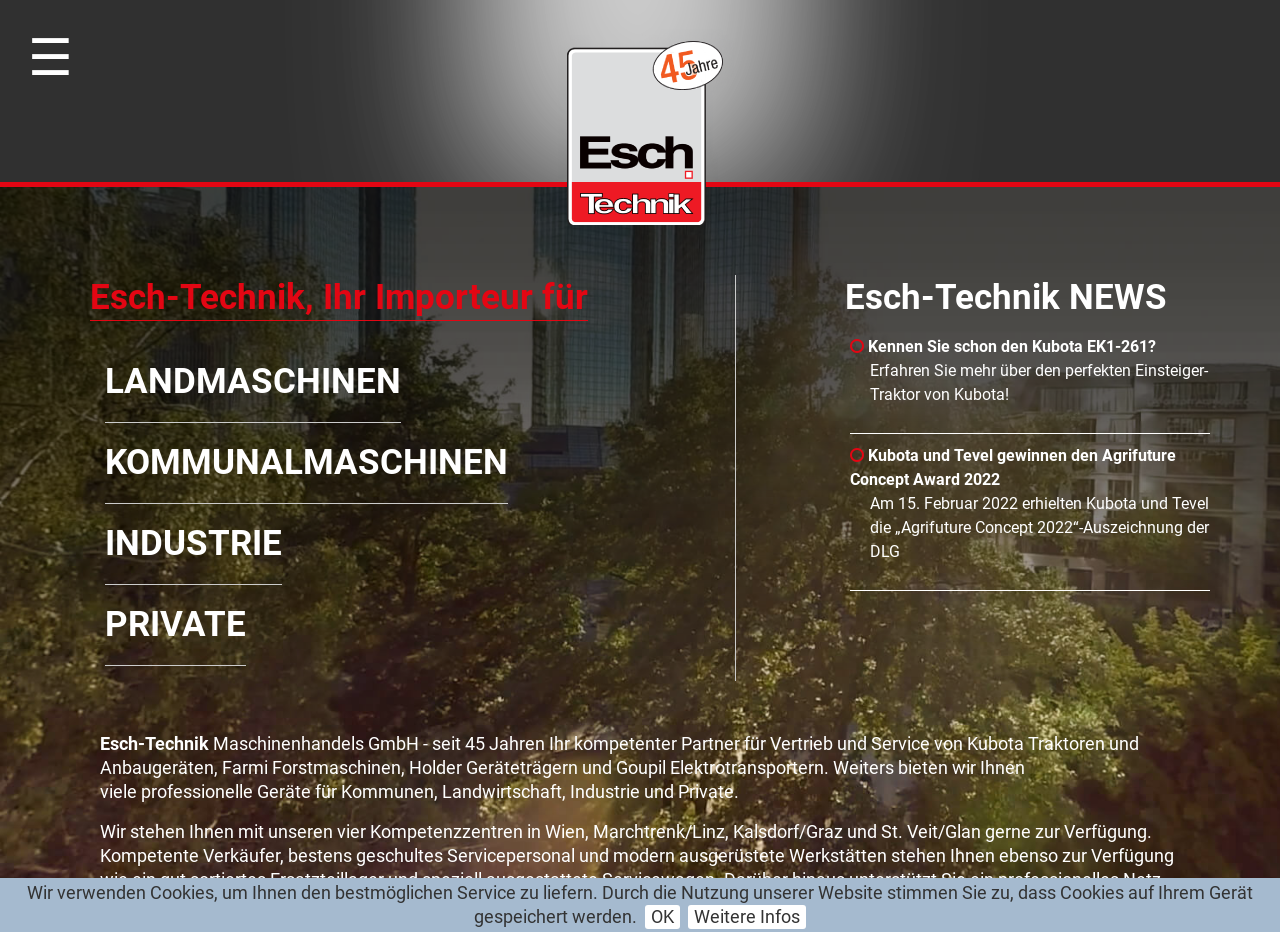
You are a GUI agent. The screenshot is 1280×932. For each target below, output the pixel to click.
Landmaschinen (253, 381)
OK (662, 917)
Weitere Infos (747, 917)
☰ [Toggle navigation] (50, 58)
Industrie (193, 543)
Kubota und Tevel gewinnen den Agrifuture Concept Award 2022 (1013, 467)
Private (175, 624)
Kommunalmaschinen (306, 462)
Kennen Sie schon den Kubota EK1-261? (1003, 346)
